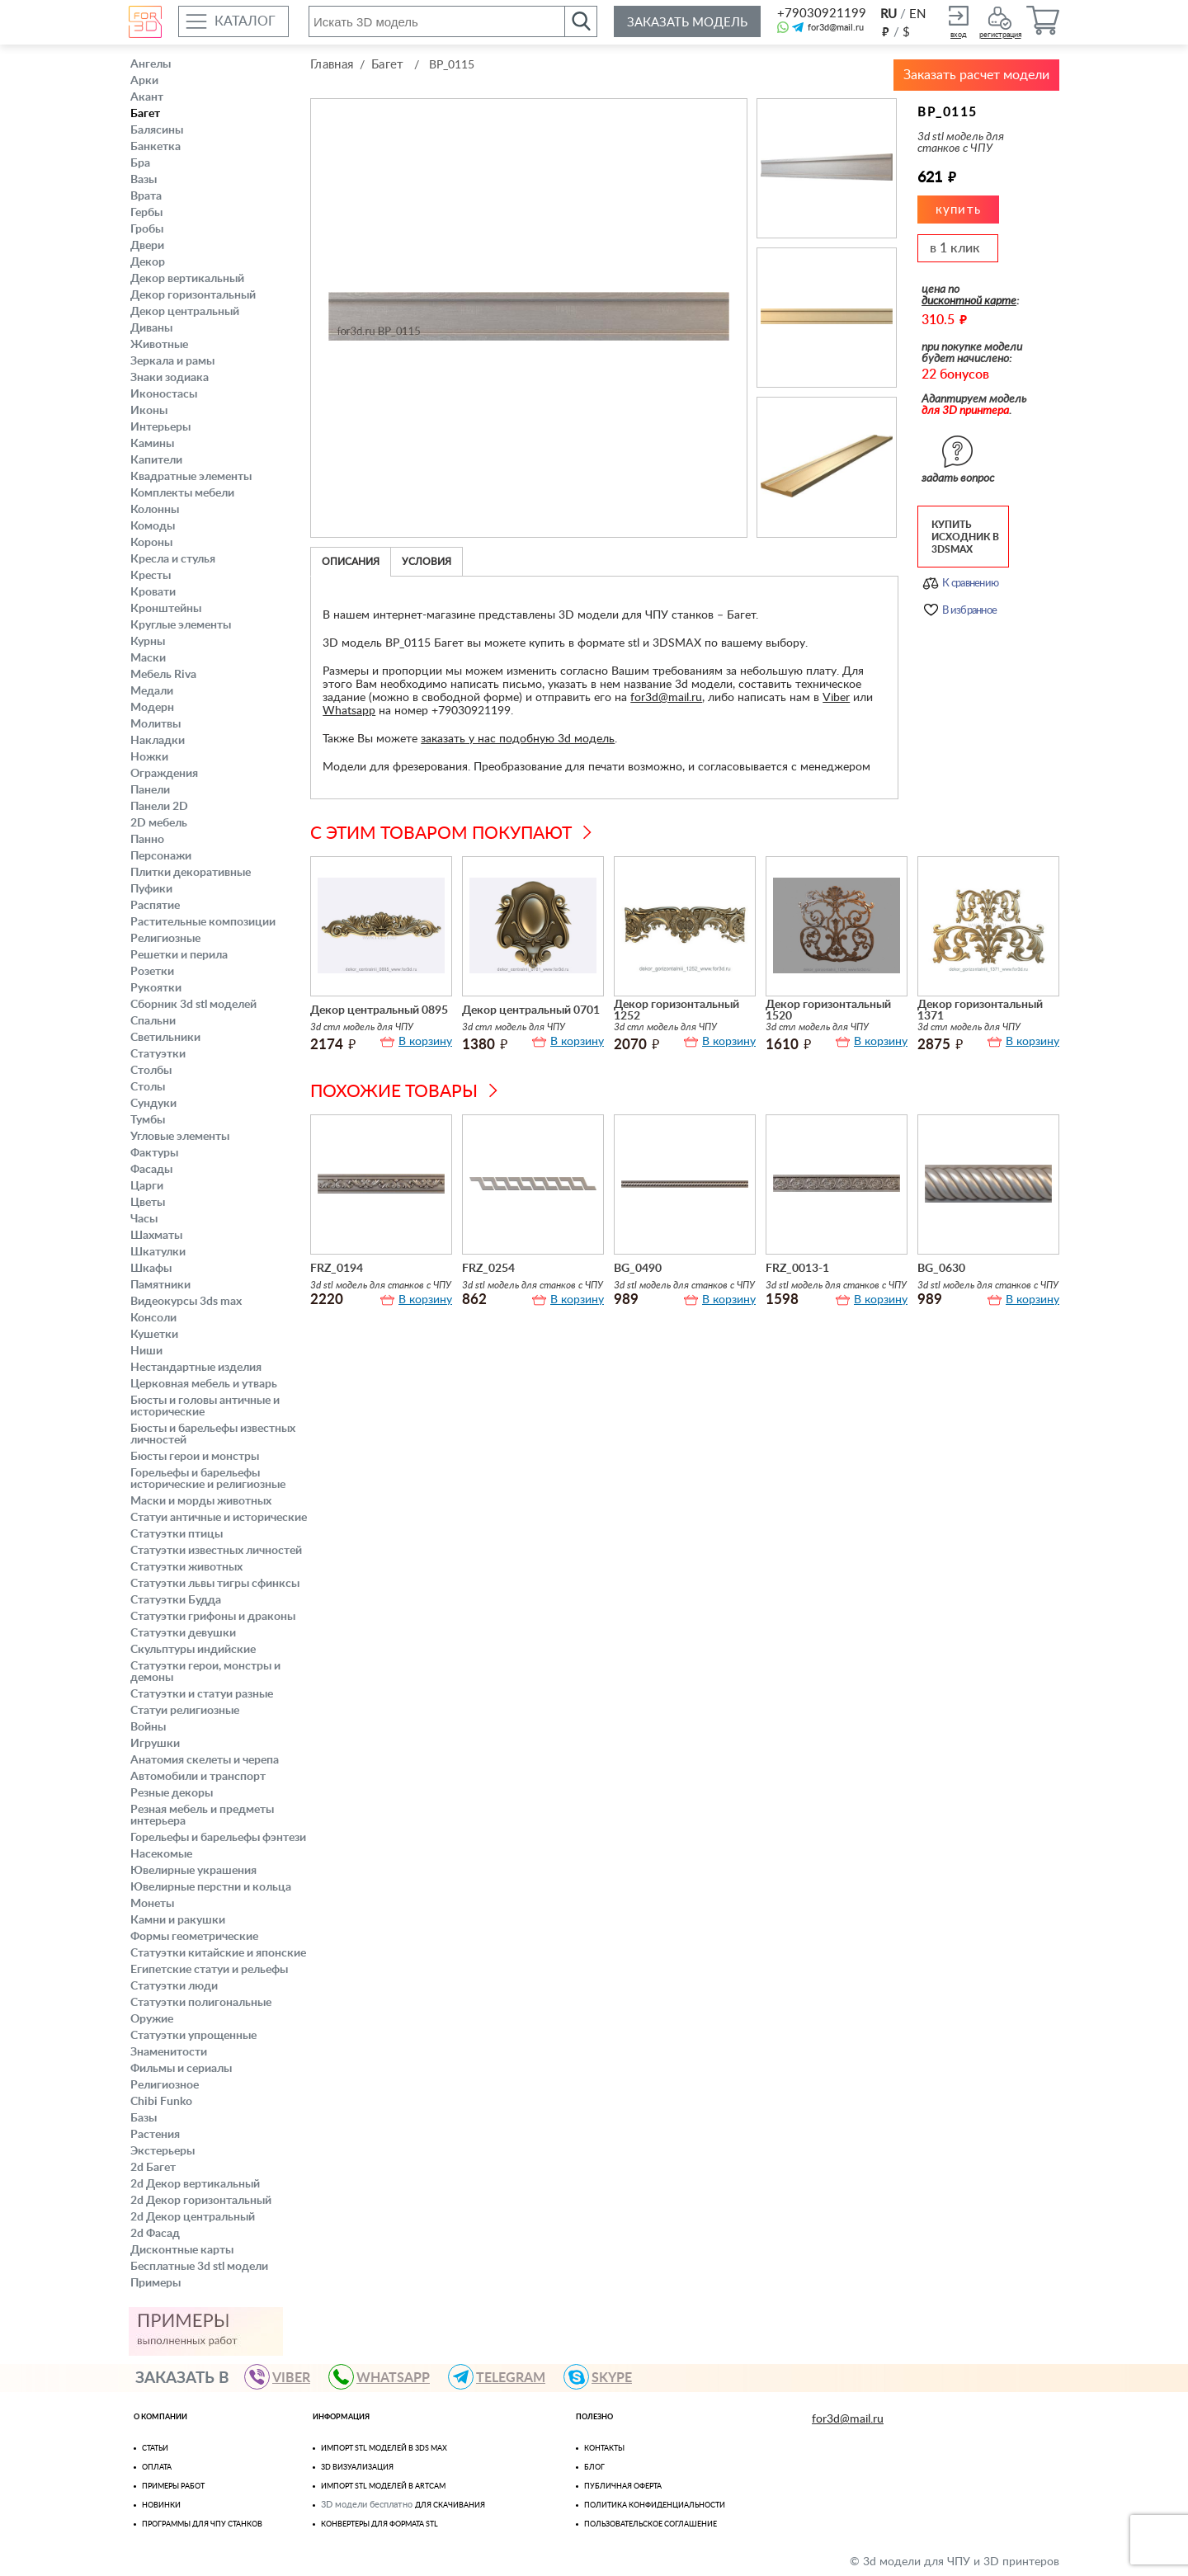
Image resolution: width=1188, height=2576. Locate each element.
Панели (150, 790)
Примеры (155, 2283)
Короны (151, 543)
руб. (885, 31)
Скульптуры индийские (193, 1649)
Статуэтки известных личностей (216, 1550)
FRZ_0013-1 (797, 1267)
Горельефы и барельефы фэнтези (218, 1838)
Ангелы (150, 64)
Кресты (150, 576)
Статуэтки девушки (183, 1633)
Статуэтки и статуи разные (201, 1694)
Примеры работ (173, 2486)
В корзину (425, 1040)
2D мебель (158, 823)
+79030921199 (820, 13)
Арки (144, 81)
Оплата (157, 2467)
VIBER (284, 2377)
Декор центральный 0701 (531, 1009)
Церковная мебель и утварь (203, 1384)
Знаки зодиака (169, 378)
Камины (152, 444)
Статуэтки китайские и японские (218, 1953)
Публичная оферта (623, 2486)
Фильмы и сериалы (181, 2068)
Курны (147, 642)
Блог (594, 2467)
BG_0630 (941, 1267)
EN (917, 14)
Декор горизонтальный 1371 (980, 1008)
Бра (140, 163)
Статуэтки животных (186, 1567)
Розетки (152, 971)
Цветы (147, 1202)
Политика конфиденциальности (654, 2505)
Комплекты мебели (182, 493)
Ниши (146, 1351)
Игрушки (155, 1744)
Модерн (152, 707)
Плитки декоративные (190, 872)
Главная (331, 65)
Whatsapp (349, 709)
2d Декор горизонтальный (200, 2200)
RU (888, 14)
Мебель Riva (163, 674)
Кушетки (154, 1334)
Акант (146, 97)
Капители (156, 460)
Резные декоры (171, 1793)
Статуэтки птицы (176, 1534)
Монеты (152, 1904)
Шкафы (151, 1268)
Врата (146, 196)
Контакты (604, 2448)
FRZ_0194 (336, 1267)
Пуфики (151, 889)
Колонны (154, 510)
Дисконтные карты (181, 2250)
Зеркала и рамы (172, 361)
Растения (155, 2134)
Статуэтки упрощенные (193, 2035)
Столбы (151, 1070)
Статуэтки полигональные (200, 2003)
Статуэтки (158, 1054)
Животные (159, 345)
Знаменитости (168, 2052)
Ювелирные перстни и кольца (210, 1887)
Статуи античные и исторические (218, 1517)
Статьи (155, 2448)
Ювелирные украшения (193, 1871)
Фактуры (154, 1153)
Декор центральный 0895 (379, 1009)
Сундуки (153, 1103)
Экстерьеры (162, 2151)
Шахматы (156, 1235)
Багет (145, 114)
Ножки (149, 757)
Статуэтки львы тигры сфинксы (214, 1583)
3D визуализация (357, 2467)
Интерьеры (160, 427)
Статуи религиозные (184, 1711)
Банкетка (155, 147)
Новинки (161, 2505)
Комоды (152, 526)
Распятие (155, 905)
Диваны (151, 328)
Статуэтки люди (174, 1986)
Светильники (165, 1037)
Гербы (146, 213)
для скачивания (450, 2505)
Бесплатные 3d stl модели (199, 2266)
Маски (148, 658)
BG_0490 (638, 1267)
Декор (147, 262)
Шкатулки (158, 1252)
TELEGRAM (504, 2377)
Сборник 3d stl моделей (193, 1004)
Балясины (156, 130)
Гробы (146, 229)
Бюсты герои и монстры (194, 1456)
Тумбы (147, 1120)
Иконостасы (163, 394)
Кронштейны (165, 609)
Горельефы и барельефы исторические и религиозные (207, 1479)
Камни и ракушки (177, 1920)
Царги (146, 1186)
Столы (147, 1087)
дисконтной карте (969, 299)
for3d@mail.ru (836, 27)
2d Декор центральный (192, 2217)
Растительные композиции (203, 922)
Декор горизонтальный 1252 (676, 1008)
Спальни (153, 1021)
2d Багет (153, 2167)
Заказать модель (687, 22)
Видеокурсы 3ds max (186, 1301)
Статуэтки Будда (175, 1600)
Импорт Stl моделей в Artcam (383, 2486)
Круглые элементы (180, 625)
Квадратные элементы (191, 477)
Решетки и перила (179, 955)
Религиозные (165, 938)
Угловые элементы (179, 1136)
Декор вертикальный (187, 279)
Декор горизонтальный (193, 295)
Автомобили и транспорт (198, 1776)
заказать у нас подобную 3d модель (518, 737)
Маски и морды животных (200, 1501)
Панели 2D (159, 806)
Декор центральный (184, 312)
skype (605, 2377)
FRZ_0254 (488, 1267)
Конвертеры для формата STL (379, 2524)
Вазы (143, 180)
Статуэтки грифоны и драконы (212, 1616)
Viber (836, 696)
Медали (151, 691)
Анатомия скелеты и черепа (204, 1760)
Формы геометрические (194, 1937)
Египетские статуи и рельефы (209, 1970)
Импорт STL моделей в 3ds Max (384, 2448)
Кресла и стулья (172, 559)
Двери (147, 246)
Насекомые (161, 1854)
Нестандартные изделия (196, 1367)
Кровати (153, 592)
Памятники (160, 1285)
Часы (144, 1219)
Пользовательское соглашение (650, 2524)
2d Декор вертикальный (195, 2184)
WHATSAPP (386, 2377)
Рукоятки (156, 988)
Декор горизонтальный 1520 (828, 1008)
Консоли (153, 1318)
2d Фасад (155, 2233)
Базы (143, 2118)
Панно (147, 839)
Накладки (157, 740)
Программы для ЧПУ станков (202, 2524)
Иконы (148, 411)
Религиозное (164, 2085)
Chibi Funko (161, 2101)
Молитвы (155, 724)
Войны (148, 1727)
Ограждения (164, 773)
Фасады (151, 1169)
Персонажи (160, 856)
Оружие (151, 2019)
